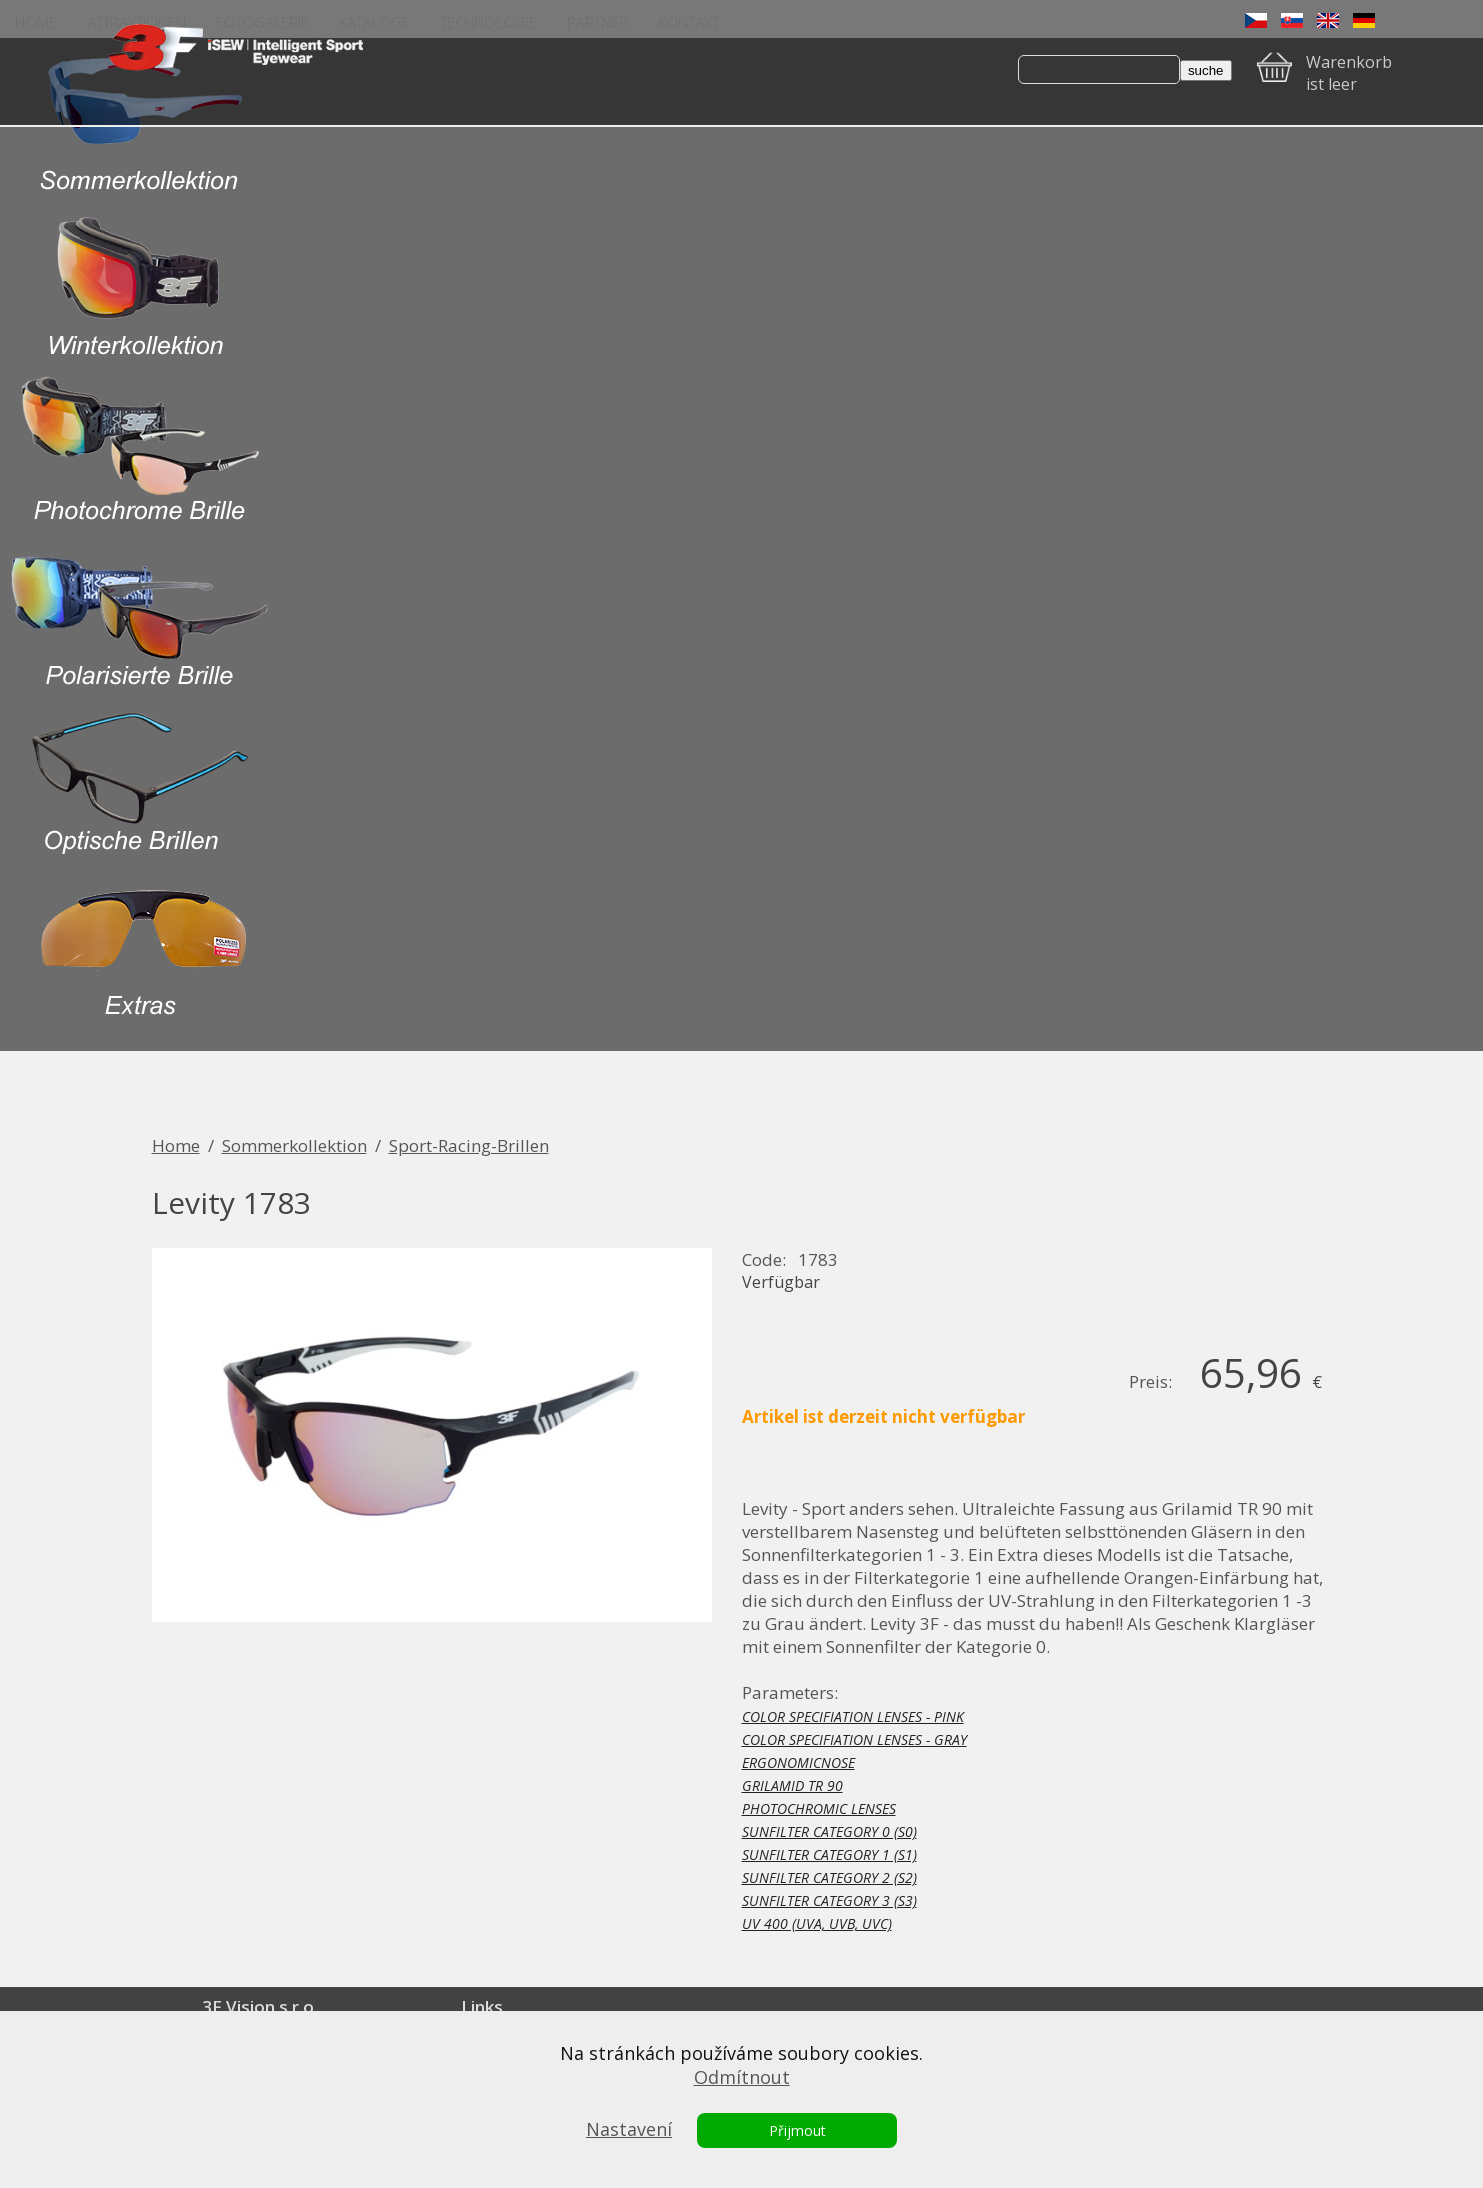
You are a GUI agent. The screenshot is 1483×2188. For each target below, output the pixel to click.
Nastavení (629, 2129)
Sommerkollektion (294, 1145)
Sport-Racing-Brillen (469, 1145)
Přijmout (797, 2130)
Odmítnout (742, 2077)
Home (176, 1145)
